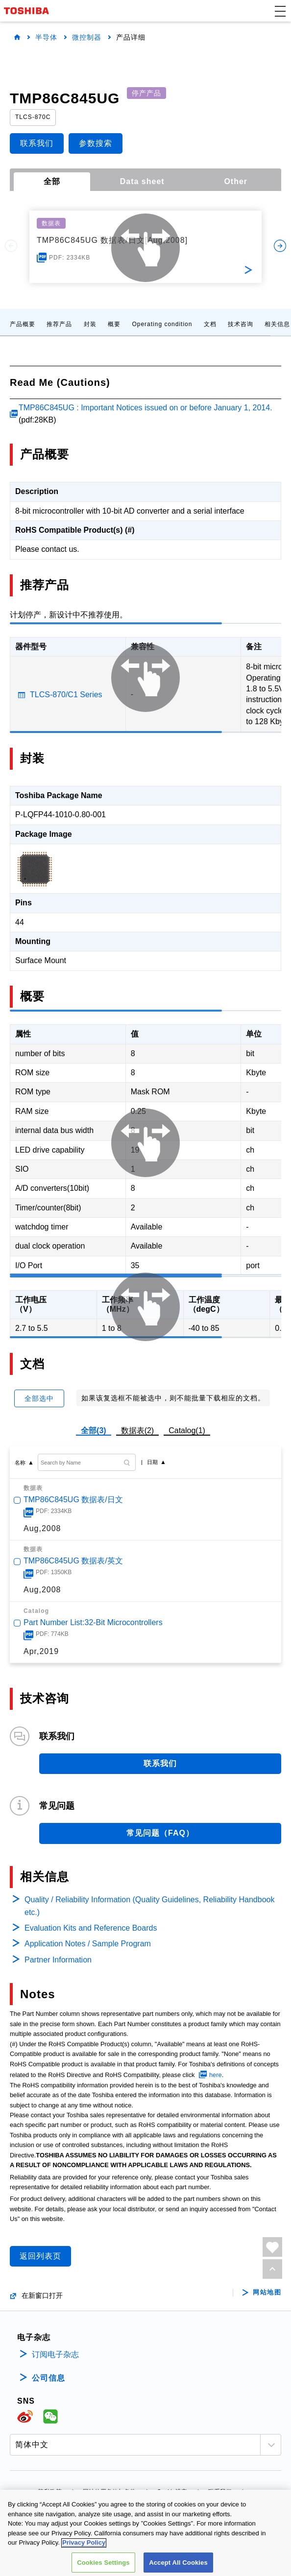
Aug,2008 (42, 1528)
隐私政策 (50, 2491)
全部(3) (93, 1430)
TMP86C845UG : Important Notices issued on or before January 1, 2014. (145, 407)
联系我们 (220, 2491)
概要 (114, 324)
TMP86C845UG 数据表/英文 (73, 1561)
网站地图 (267, 2292)
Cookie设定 (172, 2491)
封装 (90, 324)
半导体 (46, 37)
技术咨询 (240, 324)
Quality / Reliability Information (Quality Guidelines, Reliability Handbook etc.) (149, 1905)
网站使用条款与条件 (109, 2491)
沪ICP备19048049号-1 (145, 2504)
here (215, 2075)
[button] (280, 11)
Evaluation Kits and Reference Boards (90, 1928)
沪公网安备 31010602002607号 (145, 2561)
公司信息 (48, 2378)
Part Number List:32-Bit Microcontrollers (93, 1622)
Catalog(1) (187, 1430)
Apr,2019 (41, 1651)
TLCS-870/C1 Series (66, 694)
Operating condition (162, 324)
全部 (52, 181)
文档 (210, 324)
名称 (20, 1462)
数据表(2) (137, 1430)
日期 (152, 1462)
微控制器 (86, 37)
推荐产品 (59, 324)
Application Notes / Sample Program (87, 1943)
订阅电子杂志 (55, 2354)
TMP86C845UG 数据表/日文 (73, 1499)
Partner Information (58, 1960)
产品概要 (22, 324)
